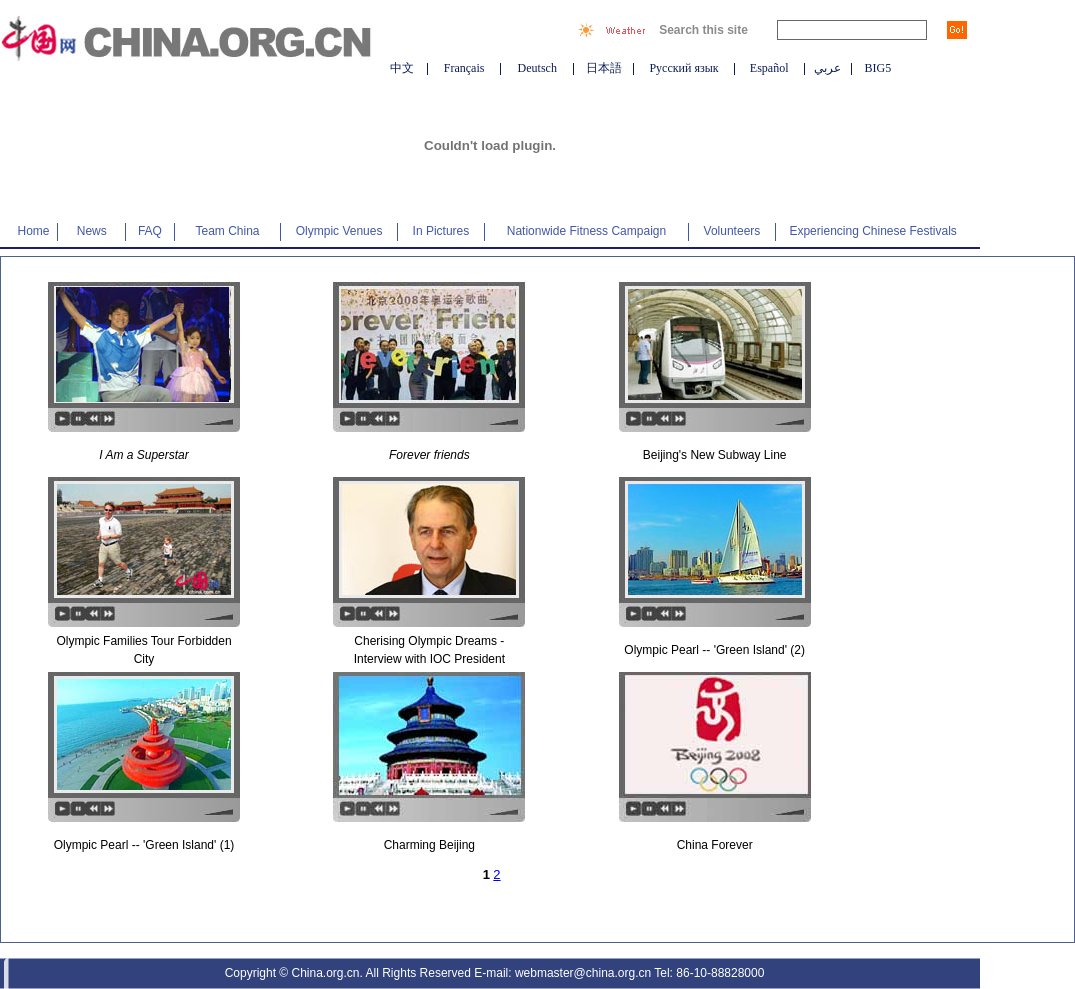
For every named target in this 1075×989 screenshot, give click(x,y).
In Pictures (441, 231)
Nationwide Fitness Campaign (586, 231)
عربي (827, 68)
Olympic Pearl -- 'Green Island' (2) (714, 650)
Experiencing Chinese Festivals (872, 231)
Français (464, 68)
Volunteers (732, 231)
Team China (228, 231)
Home (34, 231)
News (92, 231)
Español (769, 68)
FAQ (150, 231)
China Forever (715, 845)
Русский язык (683, 68)
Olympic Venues (339, 231)
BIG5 (878, 68)
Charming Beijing (429, 845)
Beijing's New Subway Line (715, 455)
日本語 (604, 68)
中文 (402, 68)
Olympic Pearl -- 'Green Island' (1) (144, 845)
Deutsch (537, 68)
